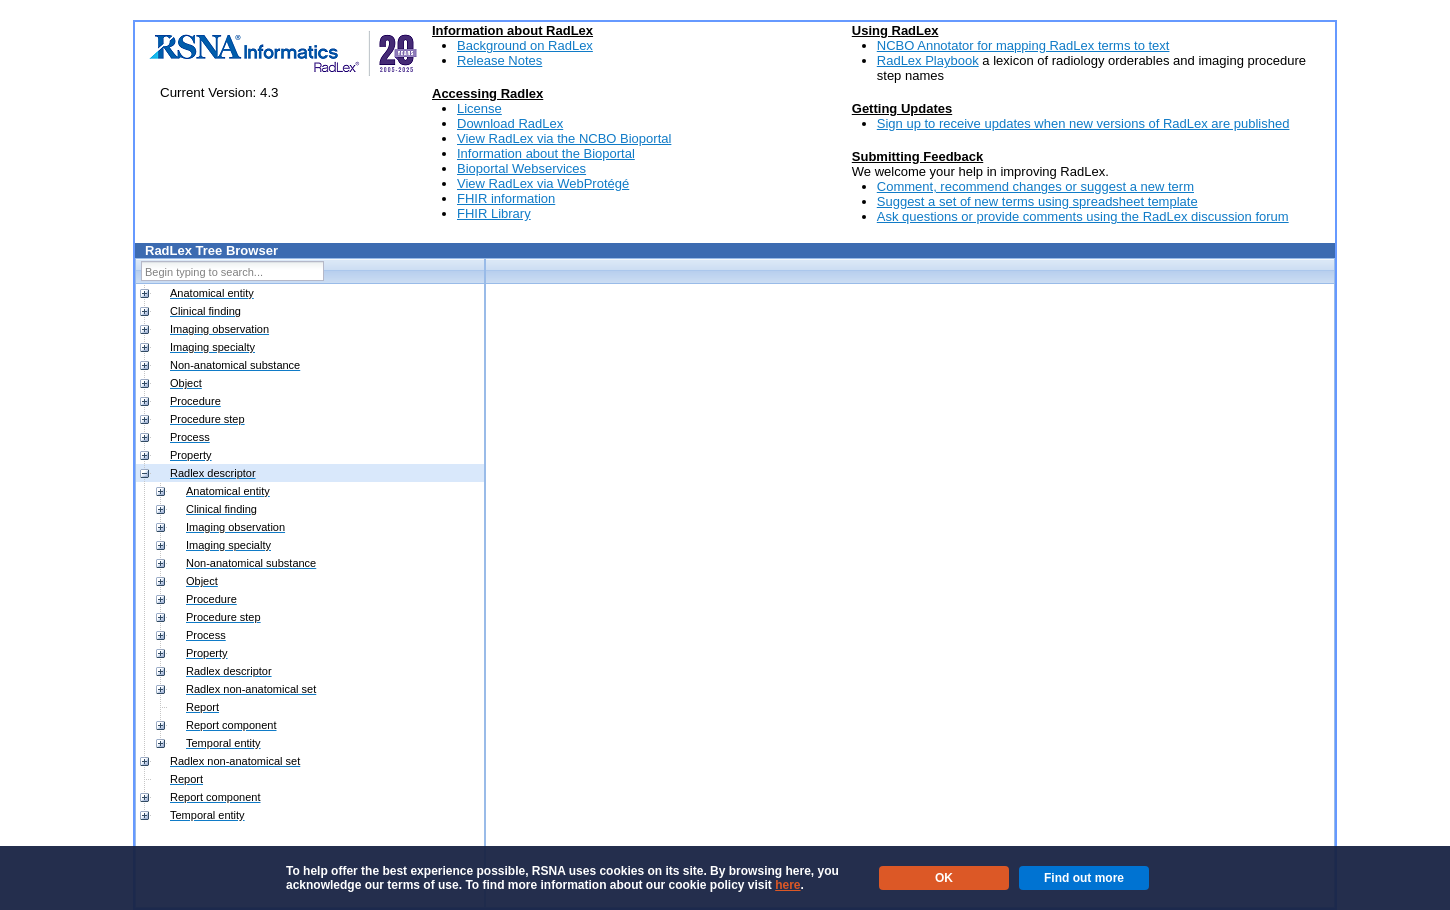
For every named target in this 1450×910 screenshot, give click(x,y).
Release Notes (499, 60)
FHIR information (506, 198)
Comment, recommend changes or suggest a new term (1035, 186)
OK (944, 878)
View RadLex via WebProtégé (543, 183)
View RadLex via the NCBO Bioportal (564, 138)
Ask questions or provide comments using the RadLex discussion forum (1083, 216)
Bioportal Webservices (521, 168)
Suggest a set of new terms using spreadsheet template (1037, 201)
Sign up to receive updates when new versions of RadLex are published (1083, 123)
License (479, 108)
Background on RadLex (525, 45)
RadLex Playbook (928, 60)
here (787, 885)
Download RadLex (510, 123)
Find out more (1084, 878)
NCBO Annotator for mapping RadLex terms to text (1023, 45)
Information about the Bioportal (546, 153)
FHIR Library (494, 213)
